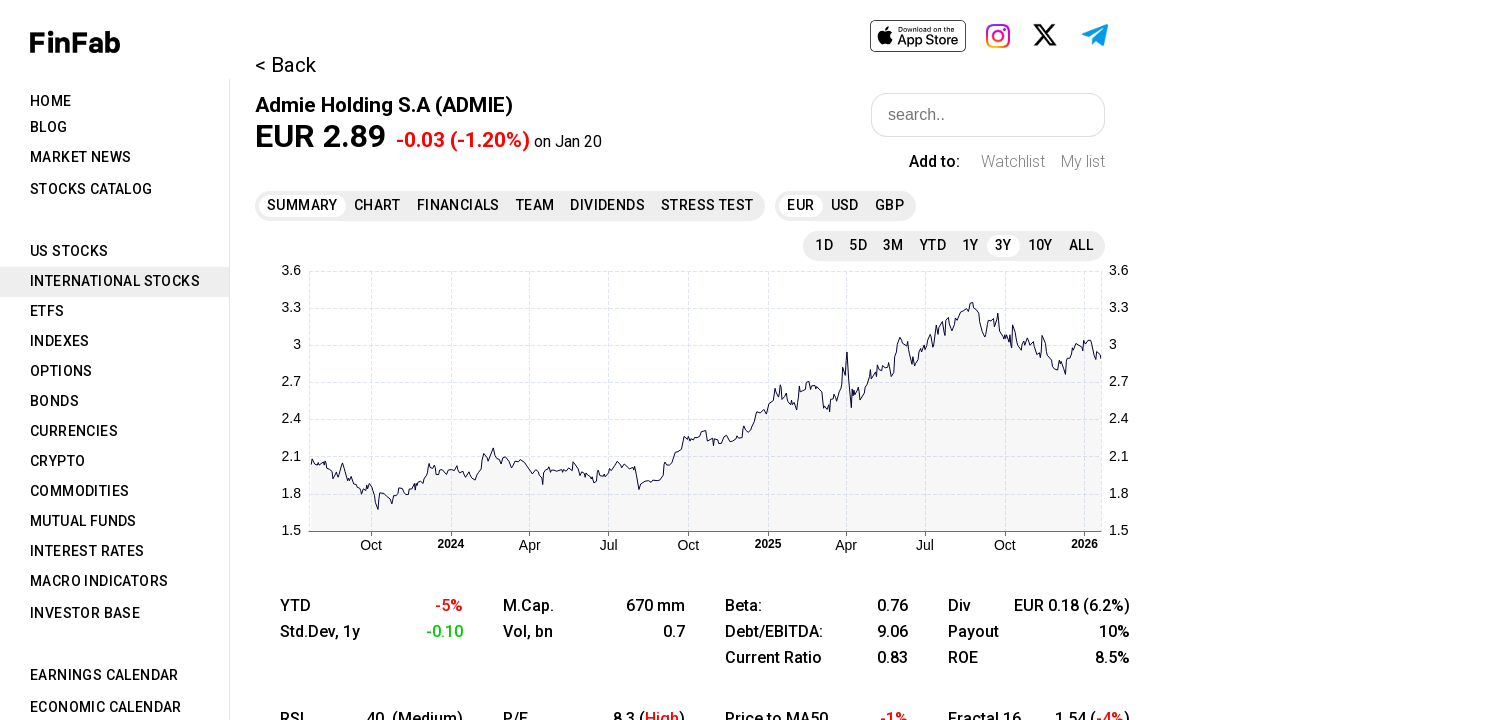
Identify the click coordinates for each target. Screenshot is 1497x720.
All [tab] (1081, 245)
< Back (285, 65)
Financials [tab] (458, 205)
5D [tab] (858, 245)
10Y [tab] (1040, 245)
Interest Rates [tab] (87, 551)
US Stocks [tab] (69, 251)
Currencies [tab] (74, 431)
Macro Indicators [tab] (99, 581)
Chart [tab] (377, 205)
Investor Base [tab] (85, 613)
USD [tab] (845, 205)
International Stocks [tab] (115, 281)
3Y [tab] (1003, 245)
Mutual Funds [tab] (83, 521)
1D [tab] (824, 245)
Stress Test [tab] (707, 205)
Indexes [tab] (60, 341)
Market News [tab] (80, 157)
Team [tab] (535, 205)
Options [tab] (61, 371)
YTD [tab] (933, 245)
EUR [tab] (800, 205)
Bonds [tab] (54, 401)
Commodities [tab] (79, 491)
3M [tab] (893, 245)
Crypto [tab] (57, 461)
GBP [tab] (889, 205)
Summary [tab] (302, 205)
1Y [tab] (970, 245)
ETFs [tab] (47, 311)
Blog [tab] (49, 127)
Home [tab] (51, 101)
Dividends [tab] (607, 205)
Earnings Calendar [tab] (104, 675)
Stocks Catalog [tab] (91, 189)
